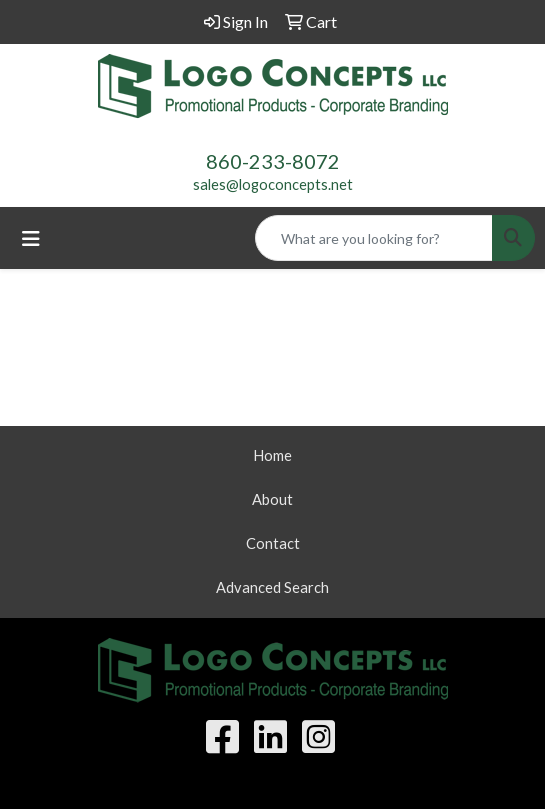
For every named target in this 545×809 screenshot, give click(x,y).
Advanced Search (272, 587)
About (272, 499)
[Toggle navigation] (31, 238)
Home (272, 455)
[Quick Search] (374, 238)
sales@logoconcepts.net (273, 184)
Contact (273, 543)
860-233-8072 (273, 161)
